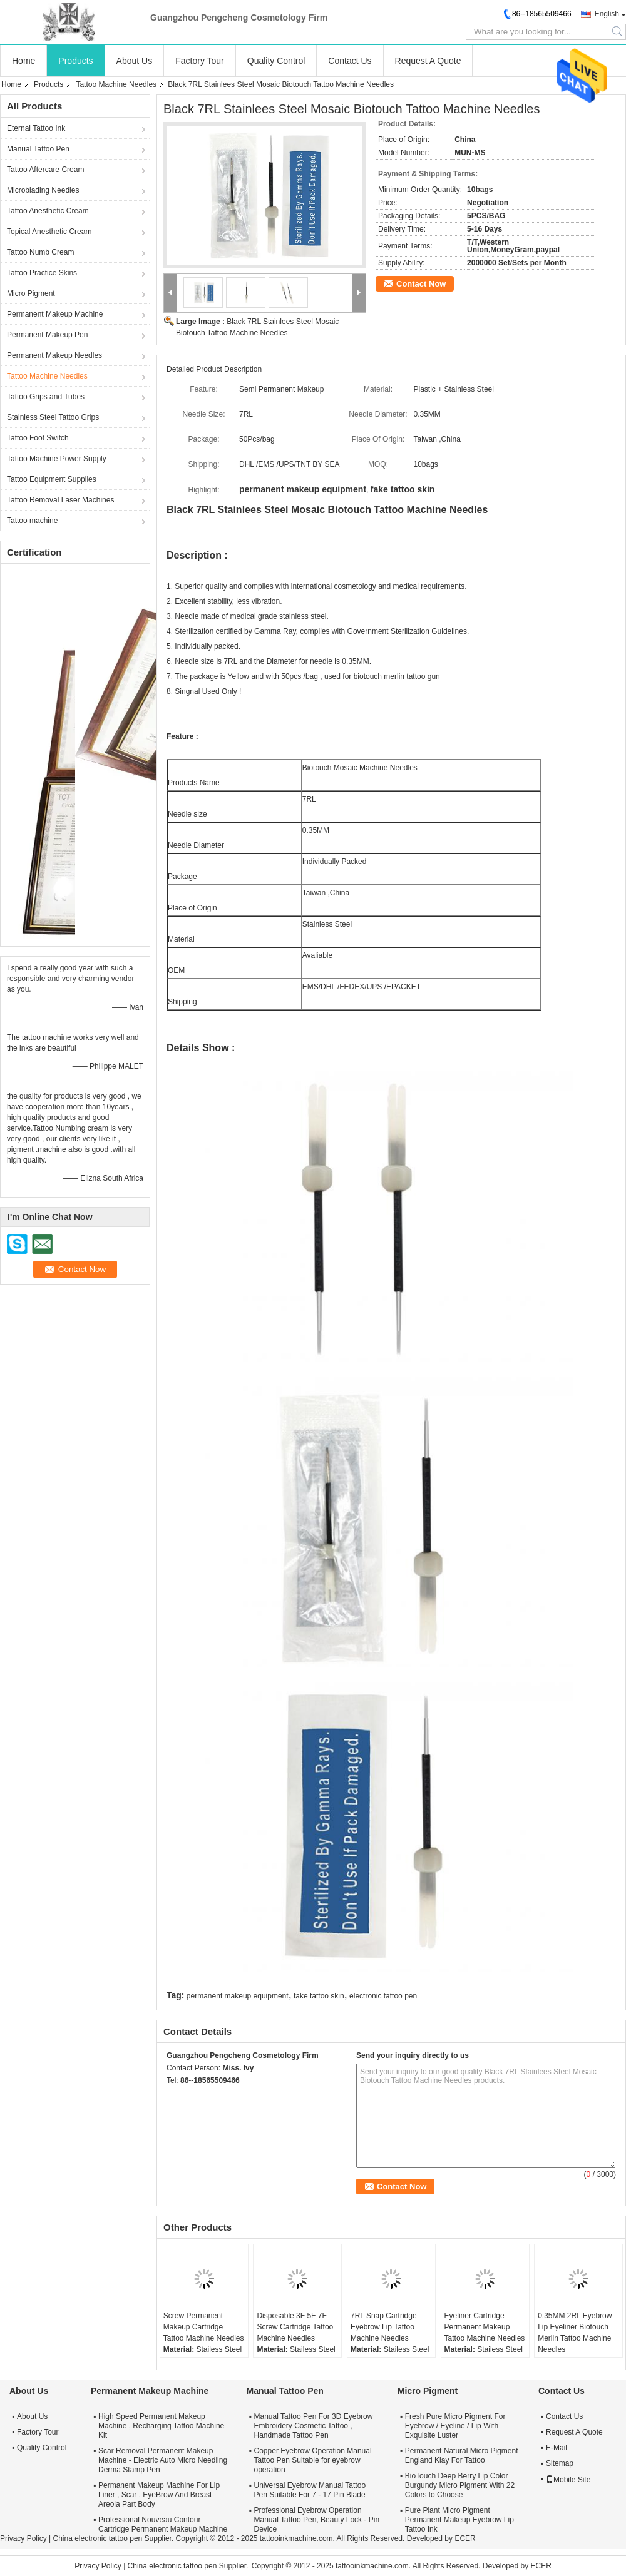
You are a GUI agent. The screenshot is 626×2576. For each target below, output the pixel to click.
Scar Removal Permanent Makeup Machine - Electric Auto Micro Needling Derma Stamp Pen (162, 2460)
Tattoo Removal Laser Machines (60, 500)
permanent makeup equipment (238, 1996)
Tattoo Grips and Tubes (46, 396)
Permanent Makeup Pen (47, 334)
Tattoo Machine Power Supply (56, 458)
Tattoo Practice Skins (42, 272)
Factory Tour (199, 61)
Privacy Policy (23, 2538)
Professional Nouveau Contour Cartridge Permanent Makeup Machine (162, 2524)
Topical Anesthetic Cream (49, 231)
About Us (134, 61)
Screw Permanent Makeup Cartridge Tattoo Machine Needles (203, 2327)
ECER (464, 2538)
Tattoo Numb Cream (40, 252)
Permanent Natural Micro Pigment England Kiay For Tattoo (461, 2455)
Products (75, 61)
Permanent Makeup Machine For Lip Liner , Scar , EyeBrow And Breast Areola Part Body (159, 2494)
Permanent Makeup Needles (54, 355)
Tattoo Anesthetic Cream (48, 210)
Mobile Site (568, 2479)
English (607, 13)
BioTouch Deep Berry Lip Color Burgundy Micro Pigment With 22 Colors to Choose (460, 2485)
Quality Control (276, 61)
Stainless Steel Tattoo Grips (53, 417)
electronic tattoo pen (383, 1996)
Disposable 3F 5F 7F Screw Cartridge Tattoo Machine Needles (295, 2327)
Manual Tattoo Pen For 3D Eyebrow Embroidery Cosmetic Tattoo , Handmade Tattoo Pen (313, 2426)
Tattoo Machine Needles (116, 84)
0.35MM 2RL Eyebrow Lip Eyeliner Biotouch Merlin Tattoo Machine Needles (575, 2332)
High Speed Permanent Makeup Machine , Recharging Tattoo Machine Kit (161, 2426)
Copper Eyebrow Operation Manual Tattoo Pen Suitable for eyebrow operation (313, 2460)
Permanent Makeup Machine (55, 314)
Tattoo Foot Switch (38, 438)
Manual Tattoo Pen (38, 149)
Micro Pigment (31, 293)
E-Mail (556, 2447)
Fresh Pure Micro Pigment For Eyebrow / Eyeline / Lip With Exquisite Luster (455, 2426)
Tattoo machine (32, 520)
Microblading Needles (43, 190)
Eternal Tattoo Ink (36, 128)
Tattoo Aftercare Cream (45, 169)
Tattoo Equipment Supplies (51, 479)
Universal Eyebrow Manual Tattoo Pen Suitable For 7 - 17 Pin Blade (310, 2490)
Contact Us (349, 61)
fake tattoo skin (319, 1996)
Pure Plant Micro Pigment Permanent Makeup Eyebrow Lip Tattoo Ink (459, 2519)
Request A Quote (428, 61)
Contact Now (421, 283)
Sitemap (559, 2463)
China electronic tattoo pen (97, 2538)
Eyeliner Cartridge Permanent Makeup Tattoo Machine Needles (484, 2327)
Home (23, 61)
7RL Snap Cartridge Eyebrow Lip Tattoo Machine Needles (384, 2327)
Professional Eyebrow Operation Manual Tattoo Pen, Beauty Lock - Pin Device (317, 2519)
